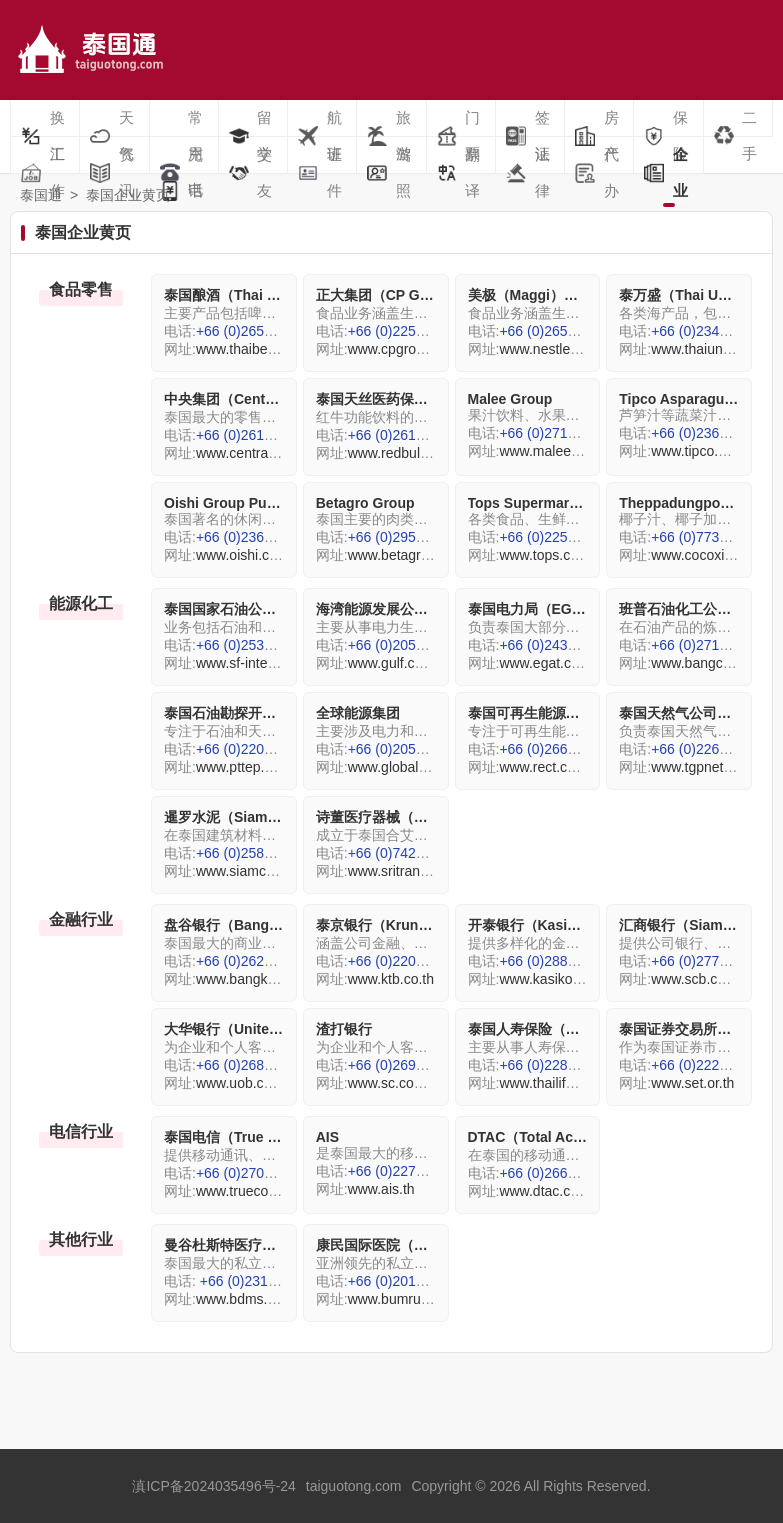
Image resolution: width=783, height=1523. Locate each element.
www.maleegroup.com (568, 451)
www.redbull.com (401, 453)
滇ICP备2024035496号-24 (213, 1486)
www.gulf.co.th (393, 663)
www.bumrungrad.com (417, 1299)
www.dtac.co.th (546, 1191)
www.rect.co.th (544, 767)
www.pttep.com (243, 767)
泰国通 (41, 195)
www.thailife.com (551, 1083)
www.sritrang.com (403, 871)
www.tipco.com (697, 451)
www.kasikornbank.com (572, 979)
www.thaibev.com (250, 349)
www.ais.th (381, 1189)
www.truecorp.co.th (255, 1191)
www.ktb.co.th (391, 979)
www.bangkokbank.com (269, 979)
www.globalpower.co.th (419, 767)
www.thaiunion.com (711, 349)
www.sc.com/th (394, 1083)
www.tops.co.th (546, 555)
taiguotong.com (354, 1486)
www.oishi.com (242, 555)
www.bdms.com (245, 1299)
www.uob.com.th (247, 1083)
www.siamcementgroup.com (283, 871)
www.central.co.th (251, 453)
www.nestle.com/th (557, 349)
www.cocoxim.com (708, 555)
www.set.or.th (692, 1083)
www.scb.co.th (695, 979)
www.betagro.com (403, 555)
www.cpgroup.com (405, 349)
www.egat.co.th (546, 663)
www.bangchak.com (713, 663)
